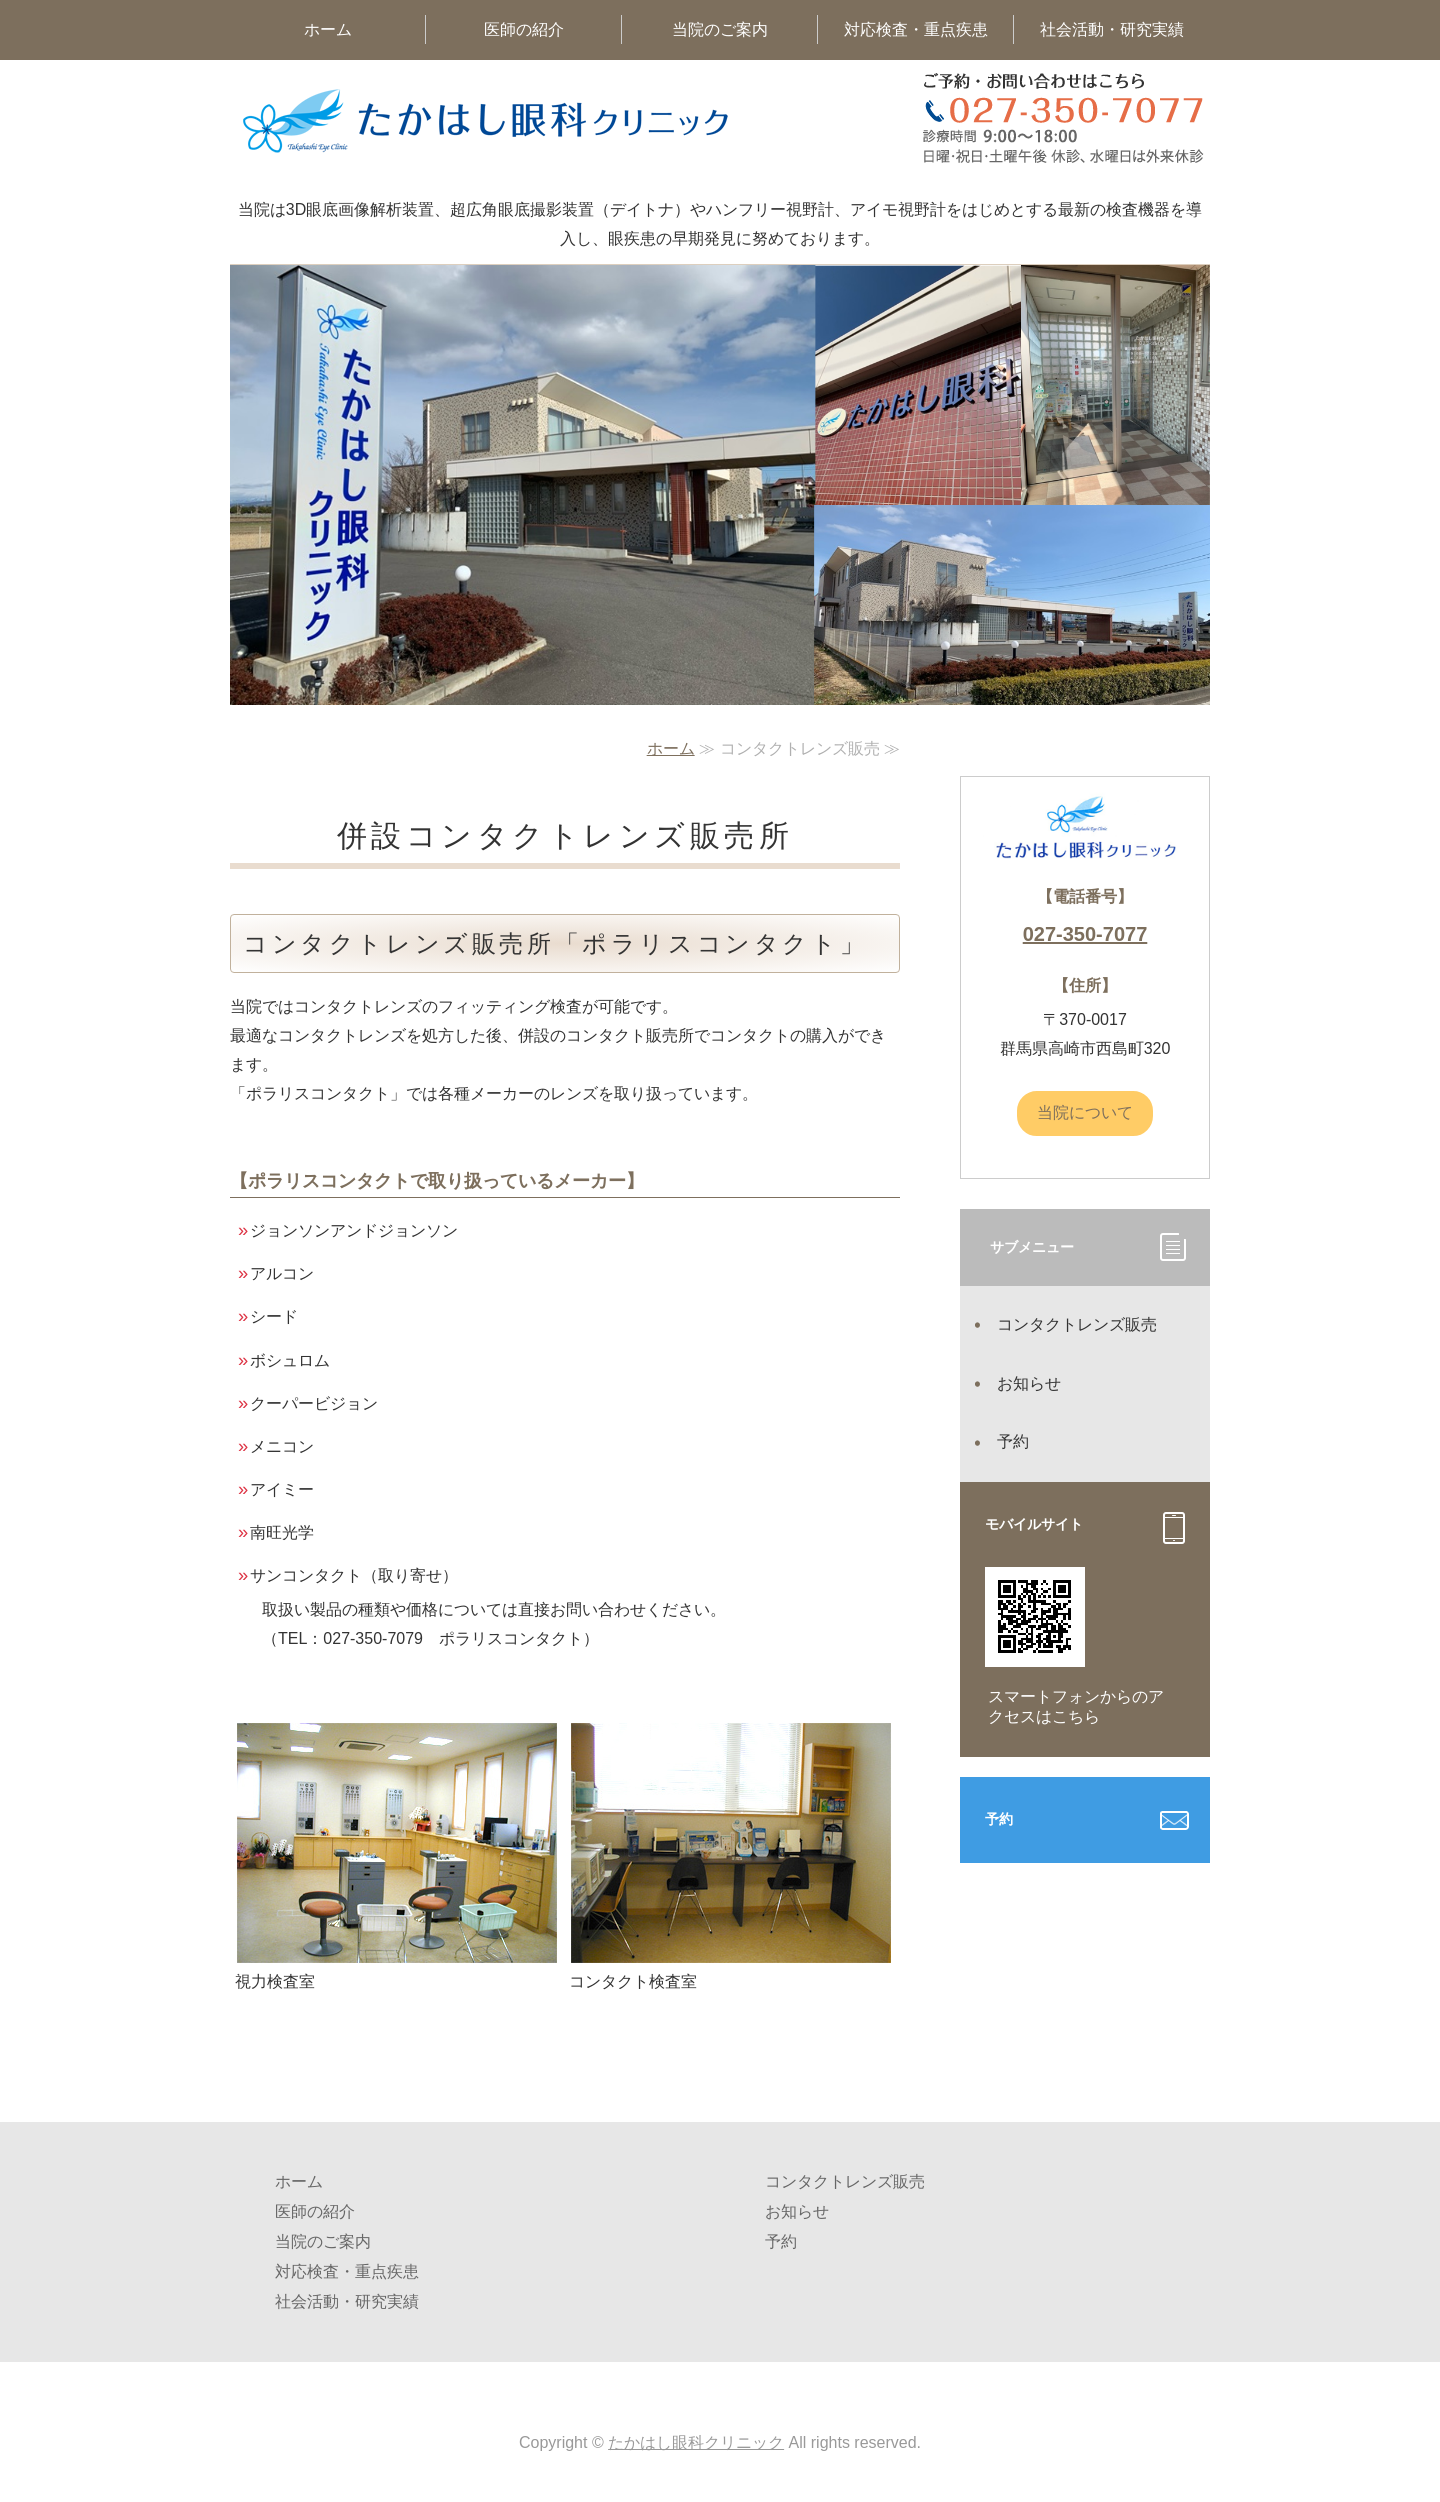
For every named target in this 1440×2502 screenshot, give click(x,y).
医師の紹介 (524, 29)
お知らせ (1029, 1383)
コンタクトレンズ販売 (1077, 1324)
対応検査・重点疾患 (916, 29)
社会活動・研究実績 (1112, 29)
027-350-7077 (1085, 934)
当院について (1085, 1112)
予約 (1013, 1441)
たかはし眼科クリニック (696, 2442)
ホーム (328, 29)
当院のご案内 (720, 29)
